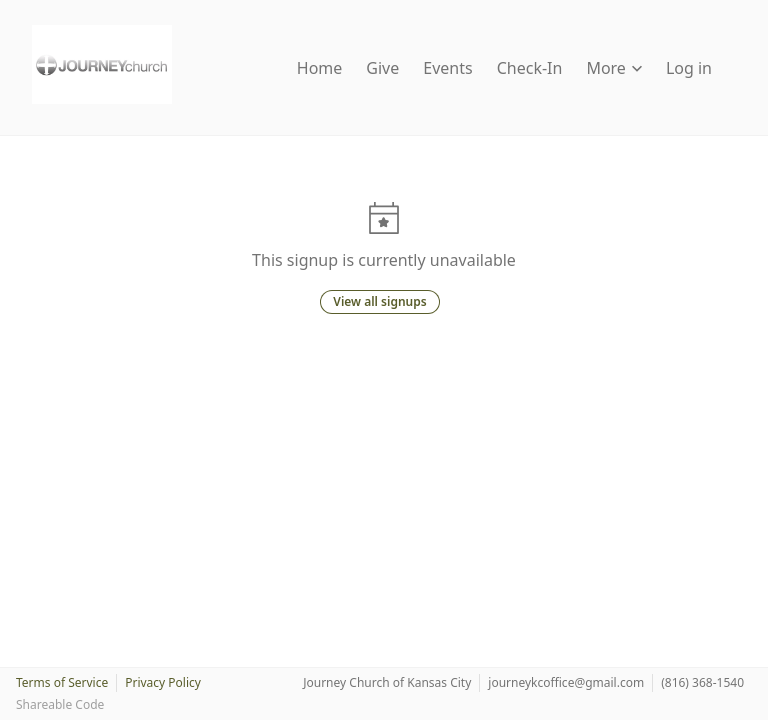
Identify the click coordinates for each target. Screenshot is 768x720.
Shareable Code (60, 704)
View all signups (379, 301)
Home (320, 68)
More (614, 68)
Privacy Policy (163, 682)
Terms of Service (62, 682)
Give (382, 68)
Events (447, 68)
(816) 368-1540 (702, 682)
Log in (689, 68)
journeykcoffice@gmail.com (566, 682)
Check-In (530, 68)
